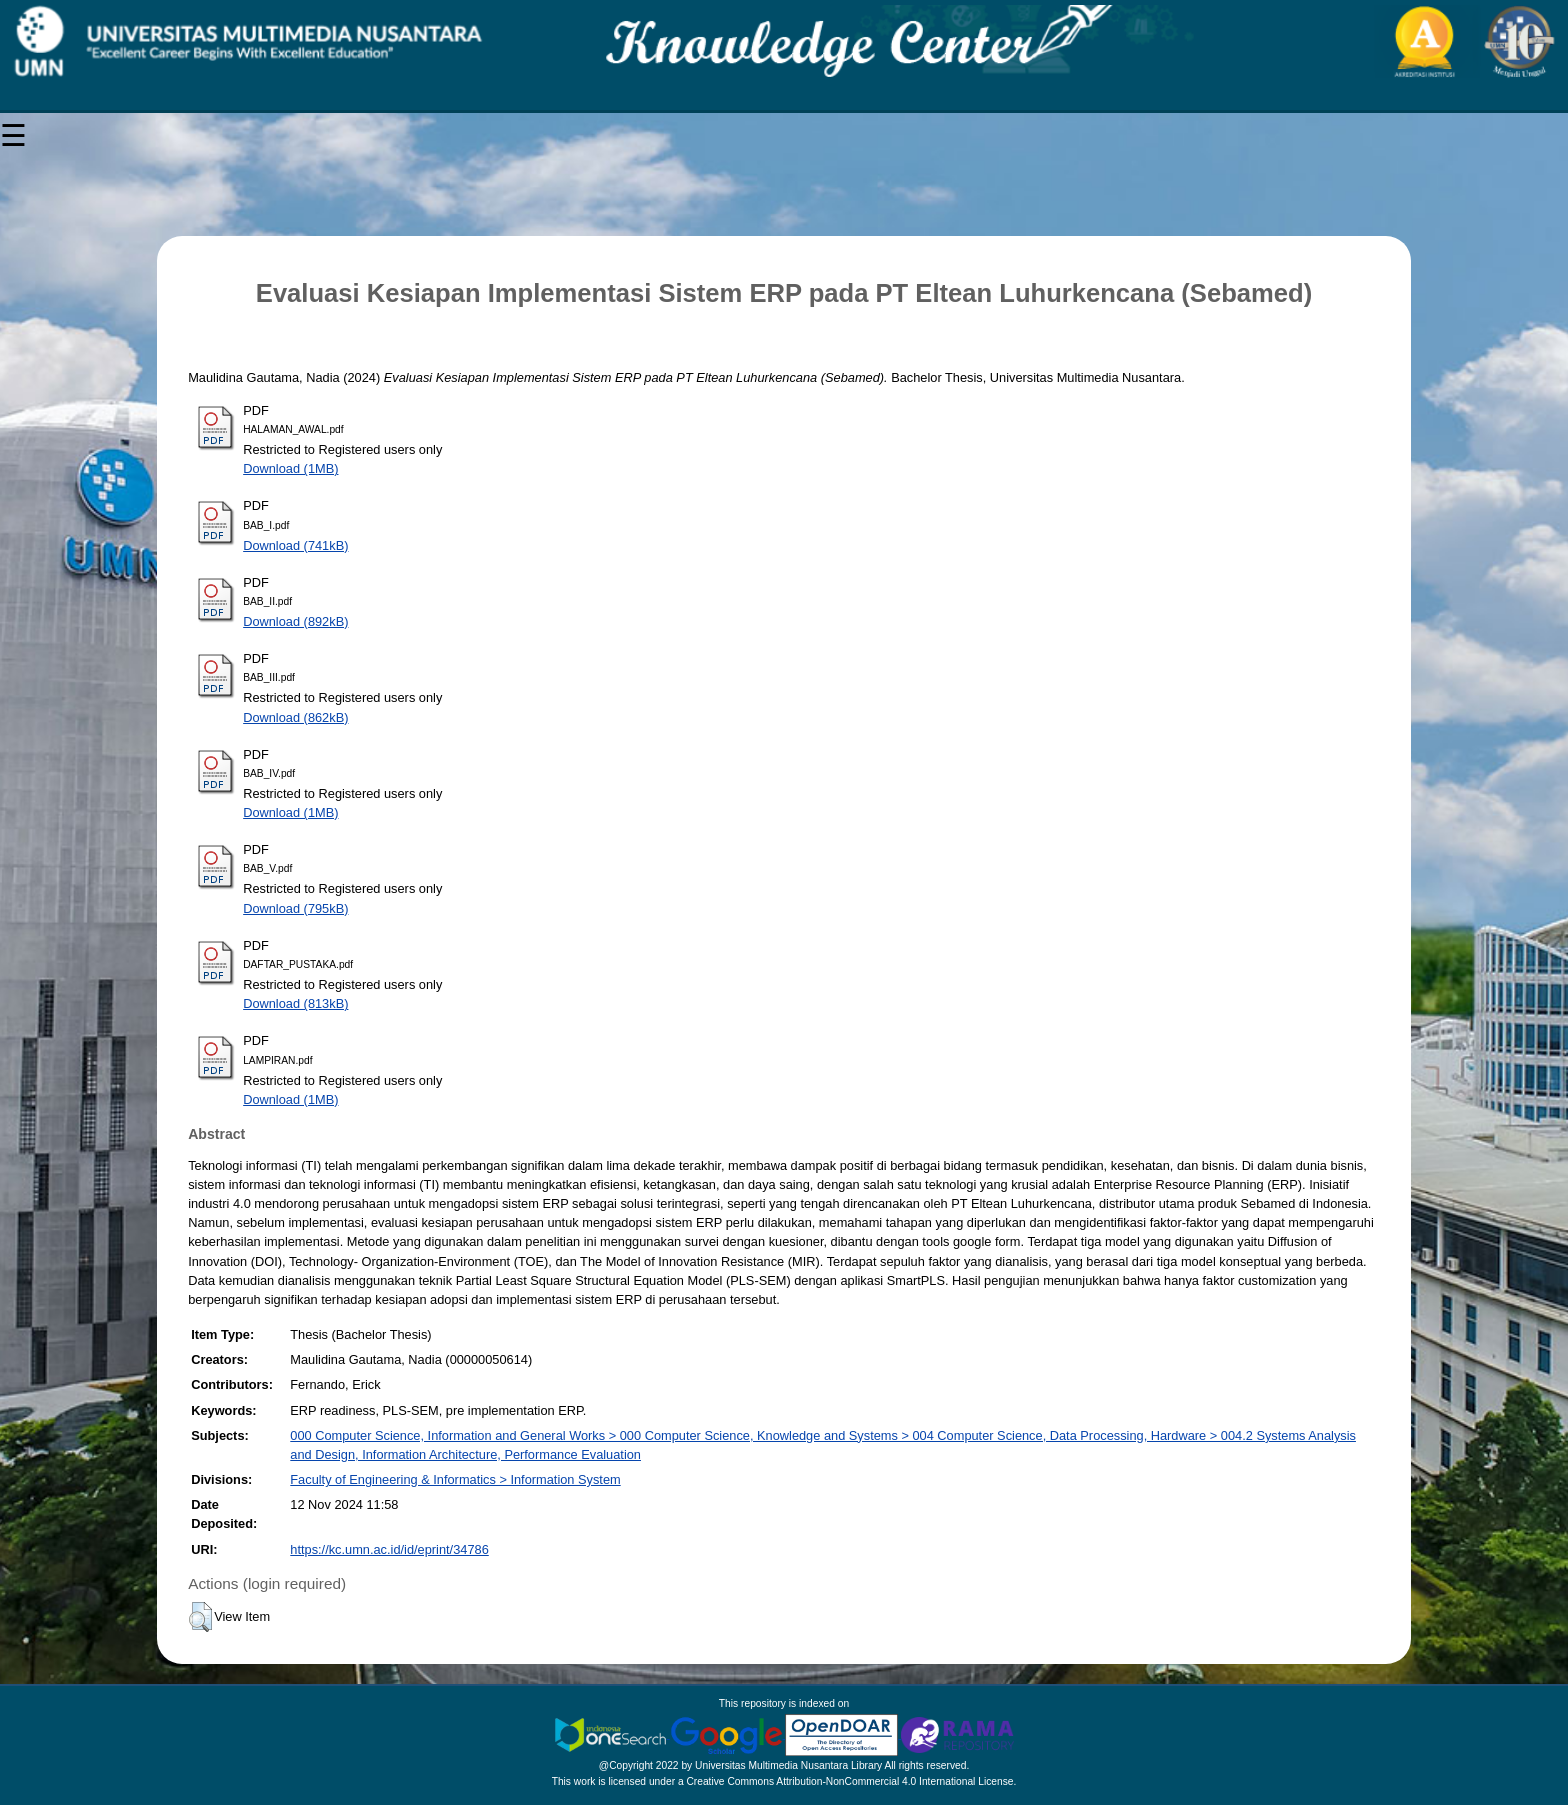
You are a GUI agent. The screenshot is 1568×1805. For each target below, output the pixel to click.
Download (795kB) (295, 908)
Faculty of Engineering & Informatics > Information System (455, 1479)
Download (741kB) (295, 545)
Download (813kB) (295, 1003)
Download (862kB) (295, 717)
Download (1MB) (290, 468)
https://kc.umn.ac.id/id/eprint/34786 (389, 1549)
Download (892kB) (295, 621)
